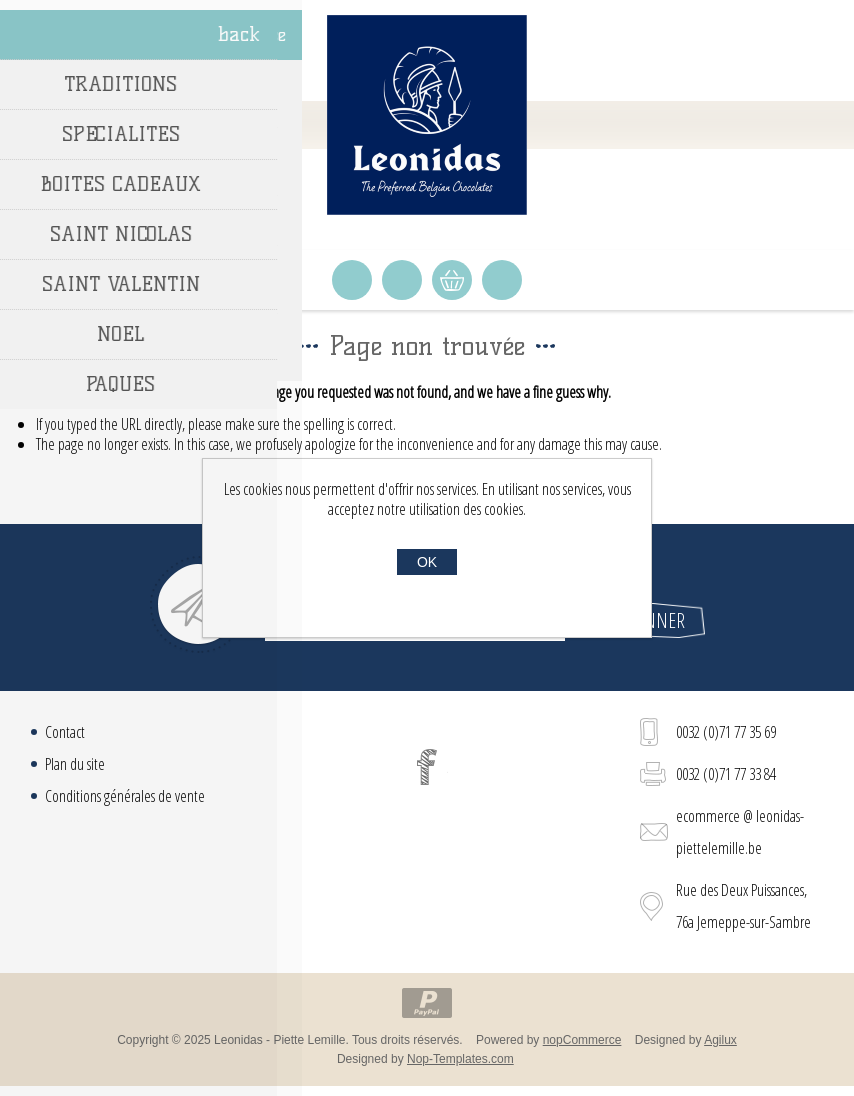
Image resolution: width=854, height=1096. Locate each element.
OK (427, 562)
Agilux (720, 1040)
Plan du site (75, 764)
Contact (65, 732)
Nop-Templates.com (460, 1059)
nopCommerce (582, 1040)
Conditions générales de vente (125, 796)
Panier (452, 280)
